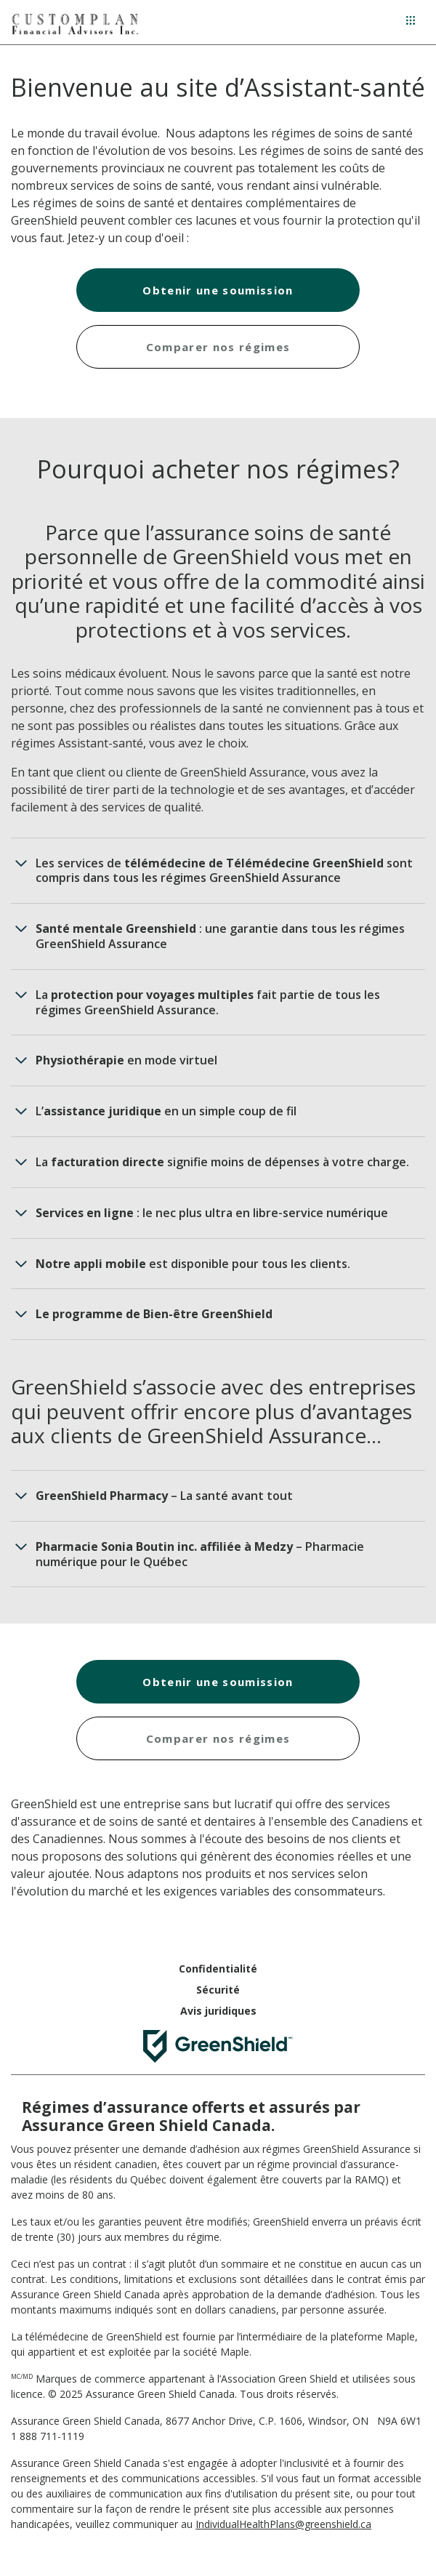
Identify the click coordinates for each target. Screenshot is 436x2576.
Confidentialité (218, 1968)
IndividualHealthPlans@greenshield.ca (283, 2524)
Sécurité (218, 1990)
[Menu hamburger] (410, 20)
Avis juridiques (218, 2011)
